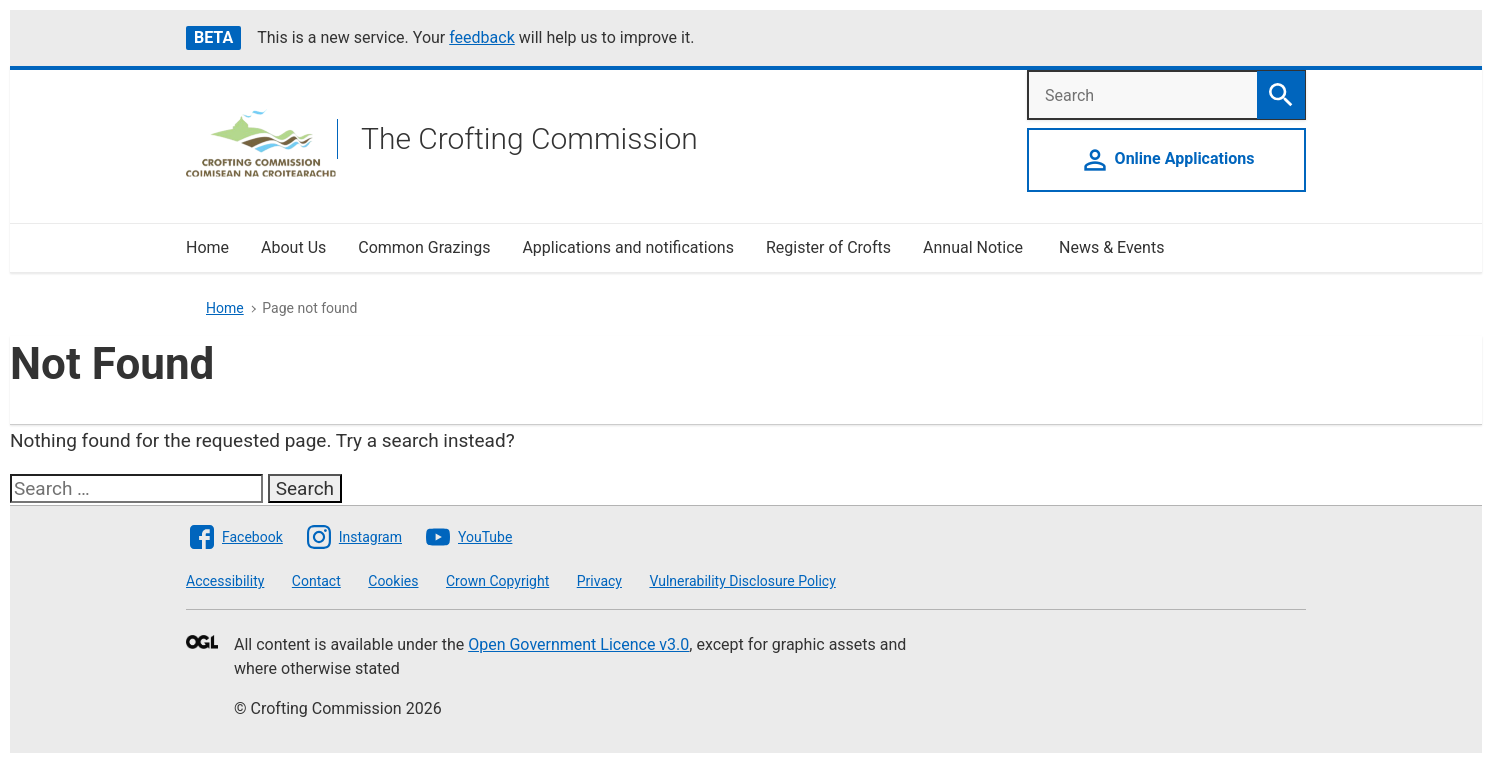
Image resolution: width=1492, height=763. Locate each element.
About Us (293, 247)
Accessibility (225, 581)
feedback (482, 37)
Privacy (599, 581)
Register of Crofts (828, 247)
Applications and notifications (627, 247)
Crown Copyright (497, 581)
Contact (316, 581)
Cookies (393, 581)
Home (207, 247)
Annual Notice (975, 247)
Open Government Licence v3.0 (578, 644)
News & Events (1111, 247)
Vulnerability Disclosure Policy (742, 581)
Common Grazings (424, 247)
